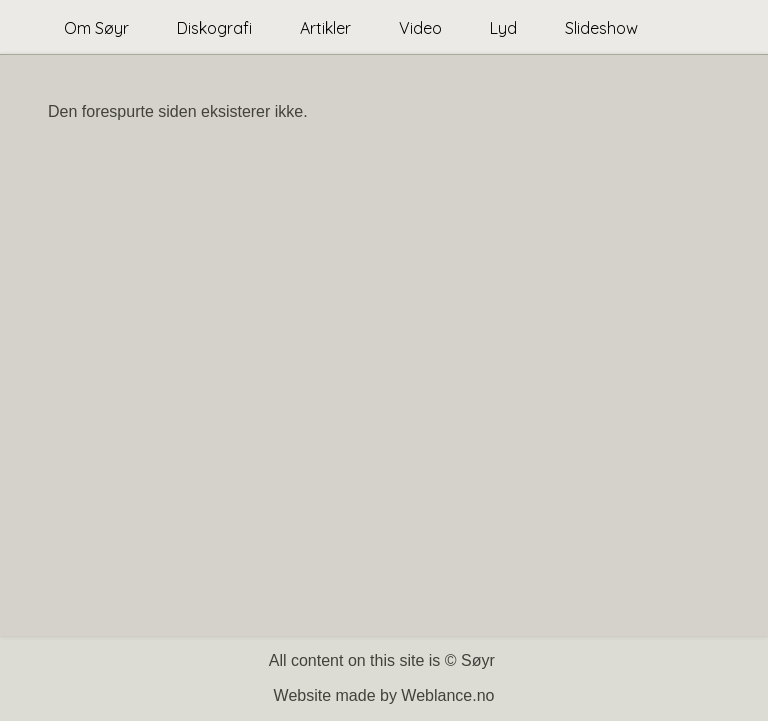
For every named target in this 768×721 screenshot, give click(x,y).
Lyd (503, 28)
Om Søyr (96, 28)
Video (420, 28)
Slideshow (601, 28)
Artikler (325, 28)
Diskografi (214, 28)
